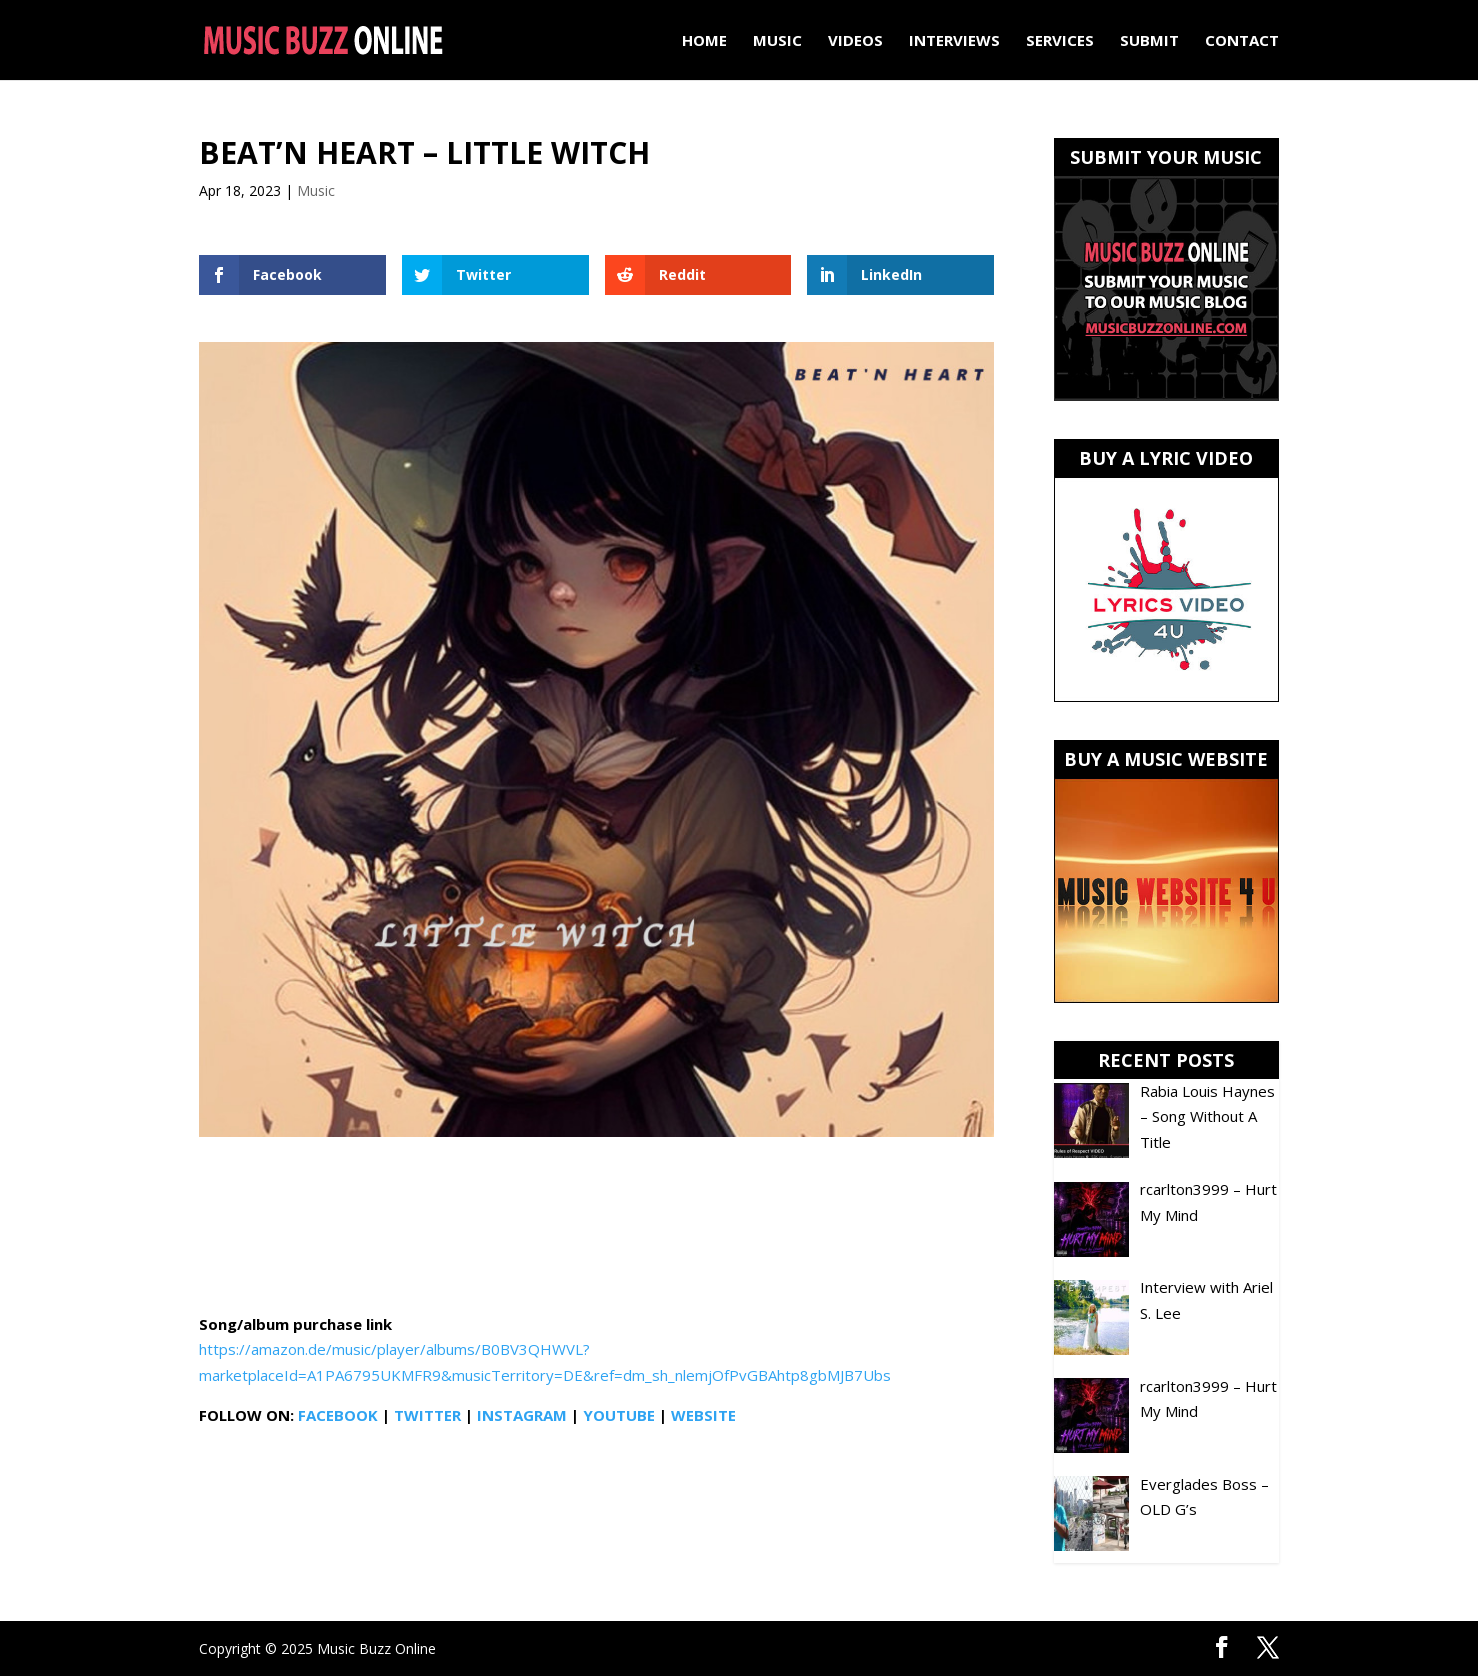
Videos (855, 41)
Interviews (954, 41)
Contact (1242, 41)
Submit (1149, 41)
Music (777, 41)
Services (1060, 41)
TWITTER (427, 1415)
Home (704, 41)
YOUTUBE (619, 1415)
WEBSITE (703, 1415)
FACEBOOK (338, 1415)
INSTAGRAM (522, 1415)
